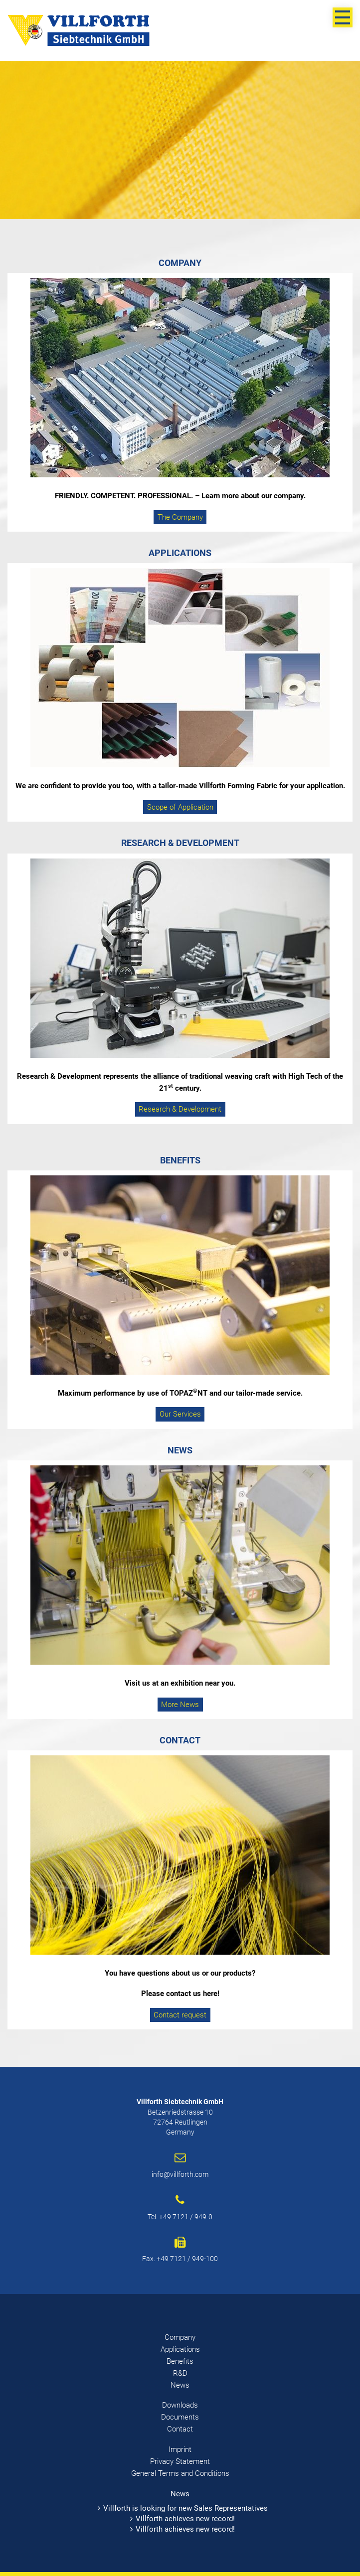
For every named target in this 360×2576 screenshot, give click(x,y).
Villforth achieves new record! (185, 2518)
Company (180, 2337)
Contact (180, 2429)
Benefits (180, 2361)
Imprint (180, 2449)
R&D (180, 2373)
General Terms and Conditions (180, 2473)
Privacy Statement (180, 2461)
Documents (180, 2417)
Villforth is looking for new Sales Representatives (185, 2508)
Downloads (180, 2405)
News (180, 2385)
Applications (180, 2349)
